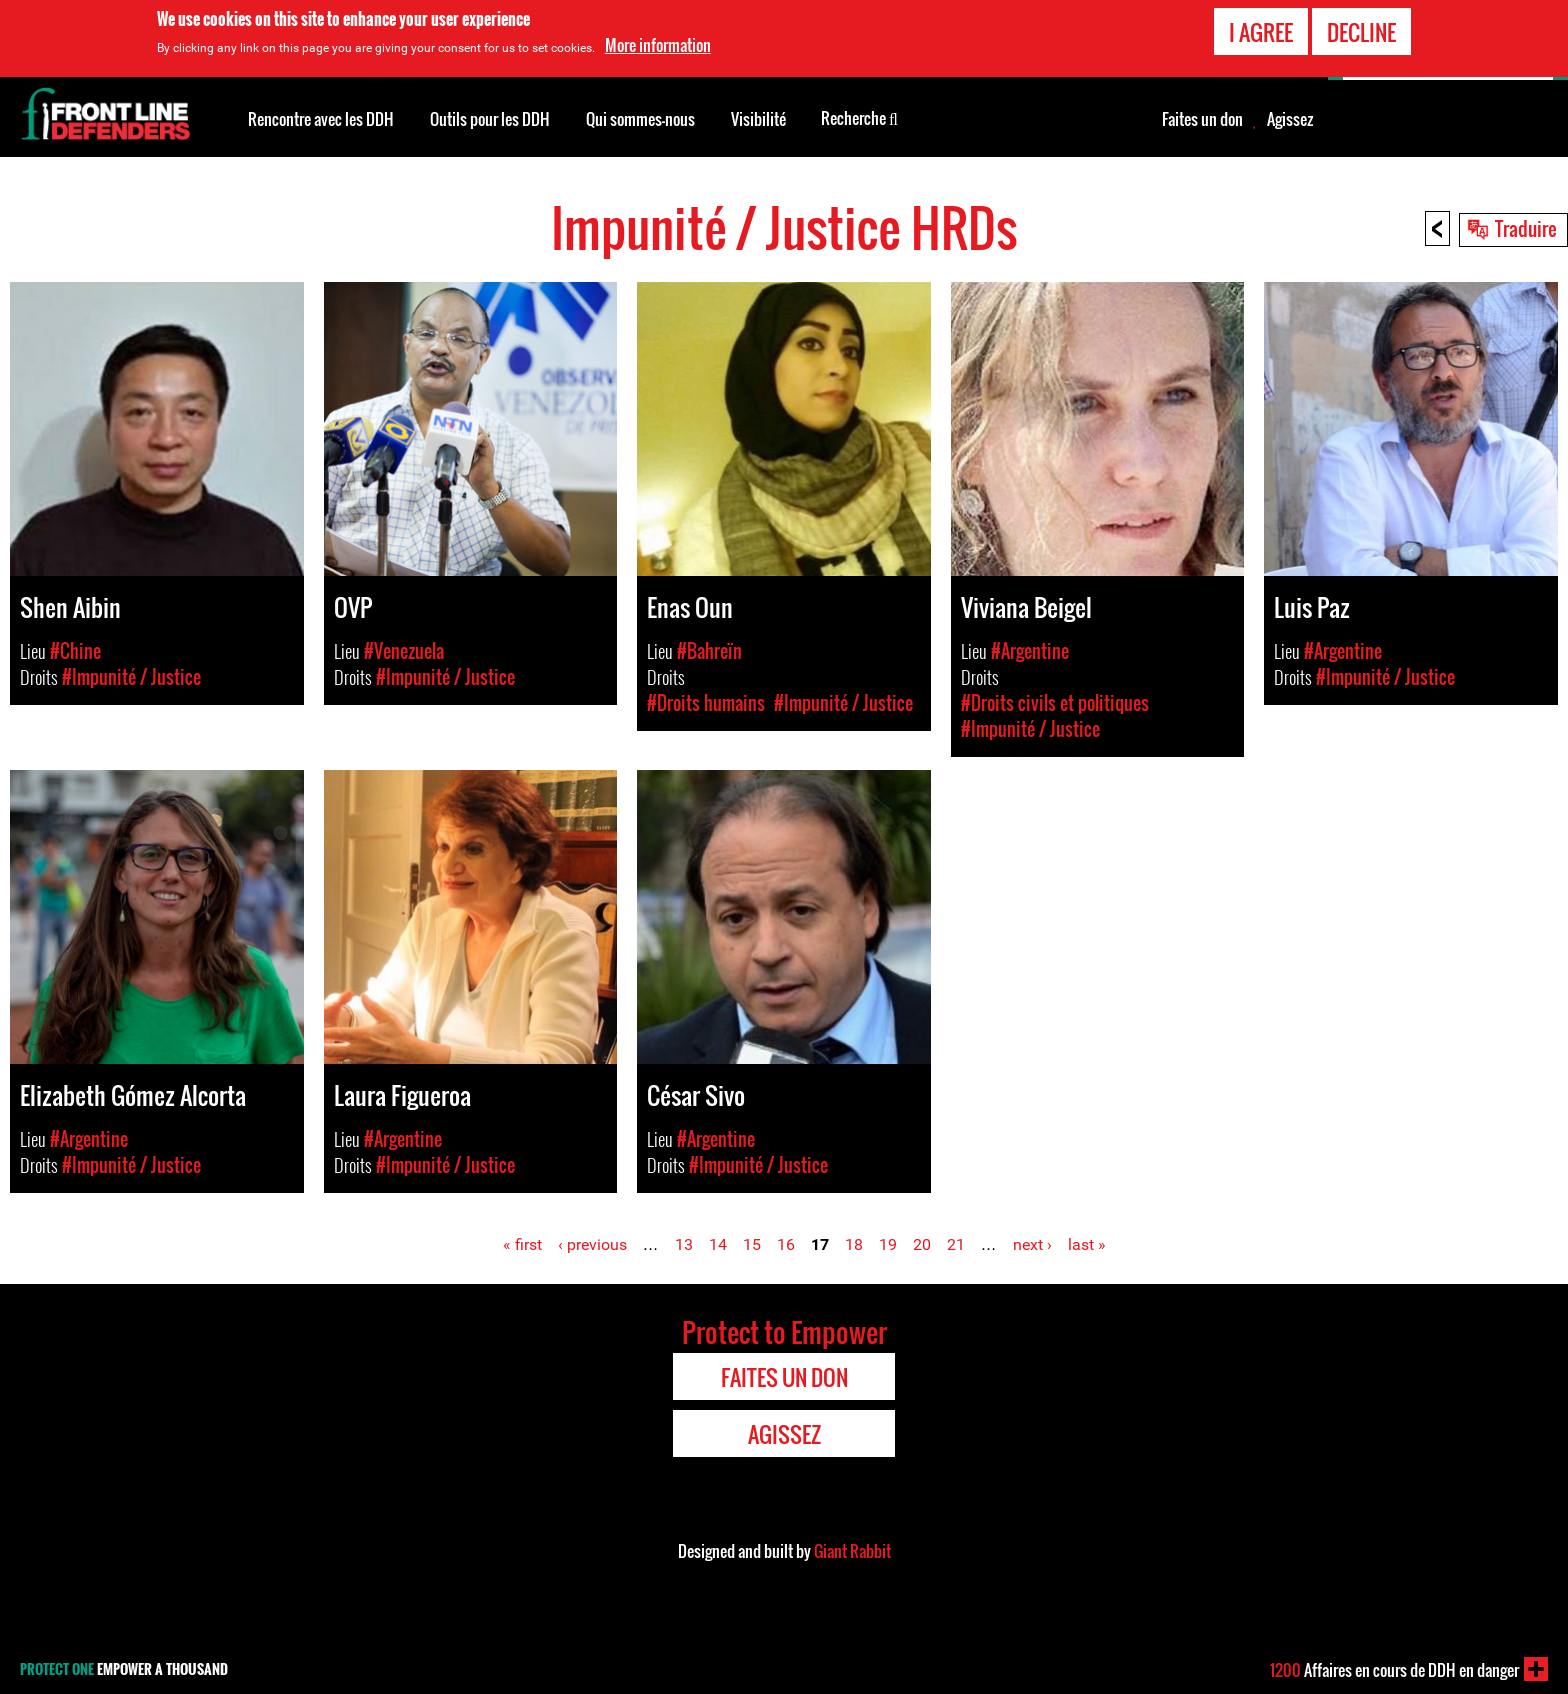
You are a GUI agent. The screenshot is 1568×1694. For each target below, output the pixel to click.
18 (854, 1244)
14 (718, 1244)
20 (922, 1244)
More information (658, 45)
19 (888, 1244)
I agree (1261, 32)
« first (522, 1244)
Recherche (859, 117)
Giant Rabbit (852, 1551)
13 (684, 1244)
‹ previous (592, 1244)
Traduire (1526, 228)
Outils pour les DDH (490, 119)
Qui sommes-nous (640, 119)
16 (786, 1244)
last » (1087, 1244)
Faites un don (1202, 119)
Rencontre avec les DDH (321, 119)
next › (1032, 1244)
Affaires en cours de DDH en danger (1394, 1670)
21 (956, 1244)
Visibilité (758, 119)
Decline (1361, 32)
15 (752, 1244)
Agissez (1290, 119)
